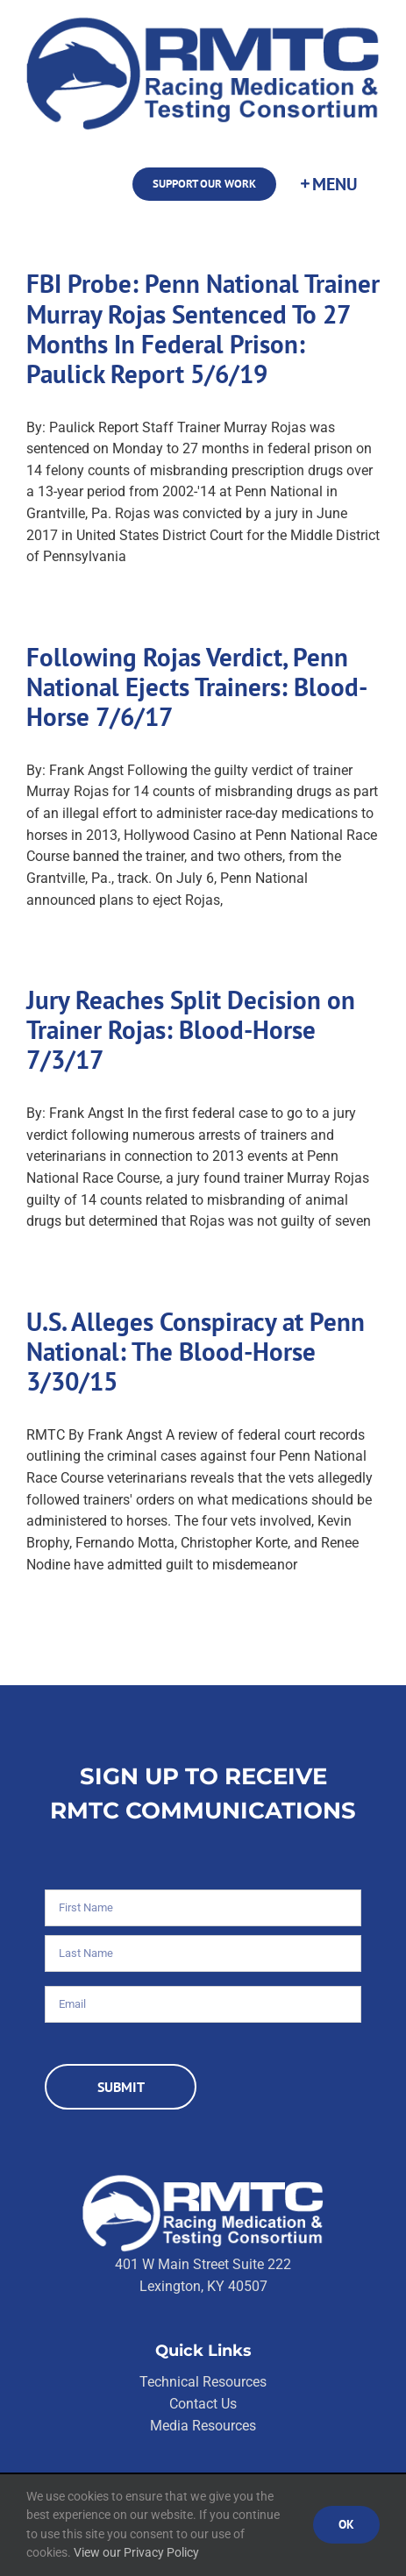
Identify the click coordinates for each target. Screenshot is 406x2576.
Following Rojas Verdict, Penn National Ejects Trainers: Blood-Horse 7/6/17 (196, 687)
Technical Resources (203, 2381)
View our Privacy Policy (136, 2552)
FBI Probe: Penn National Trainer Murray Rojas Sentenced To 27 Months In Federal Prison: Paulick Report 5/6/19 (203, 328)
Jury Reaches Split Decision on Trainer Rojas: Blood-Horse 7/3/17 (190, 1030)
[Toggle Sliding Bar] (328, 184)
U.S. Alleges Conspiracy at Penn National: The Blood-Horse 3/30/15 (195, 1352)
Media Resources (203, 2425)
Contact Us (203, 2403)
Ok (346, 2524)
